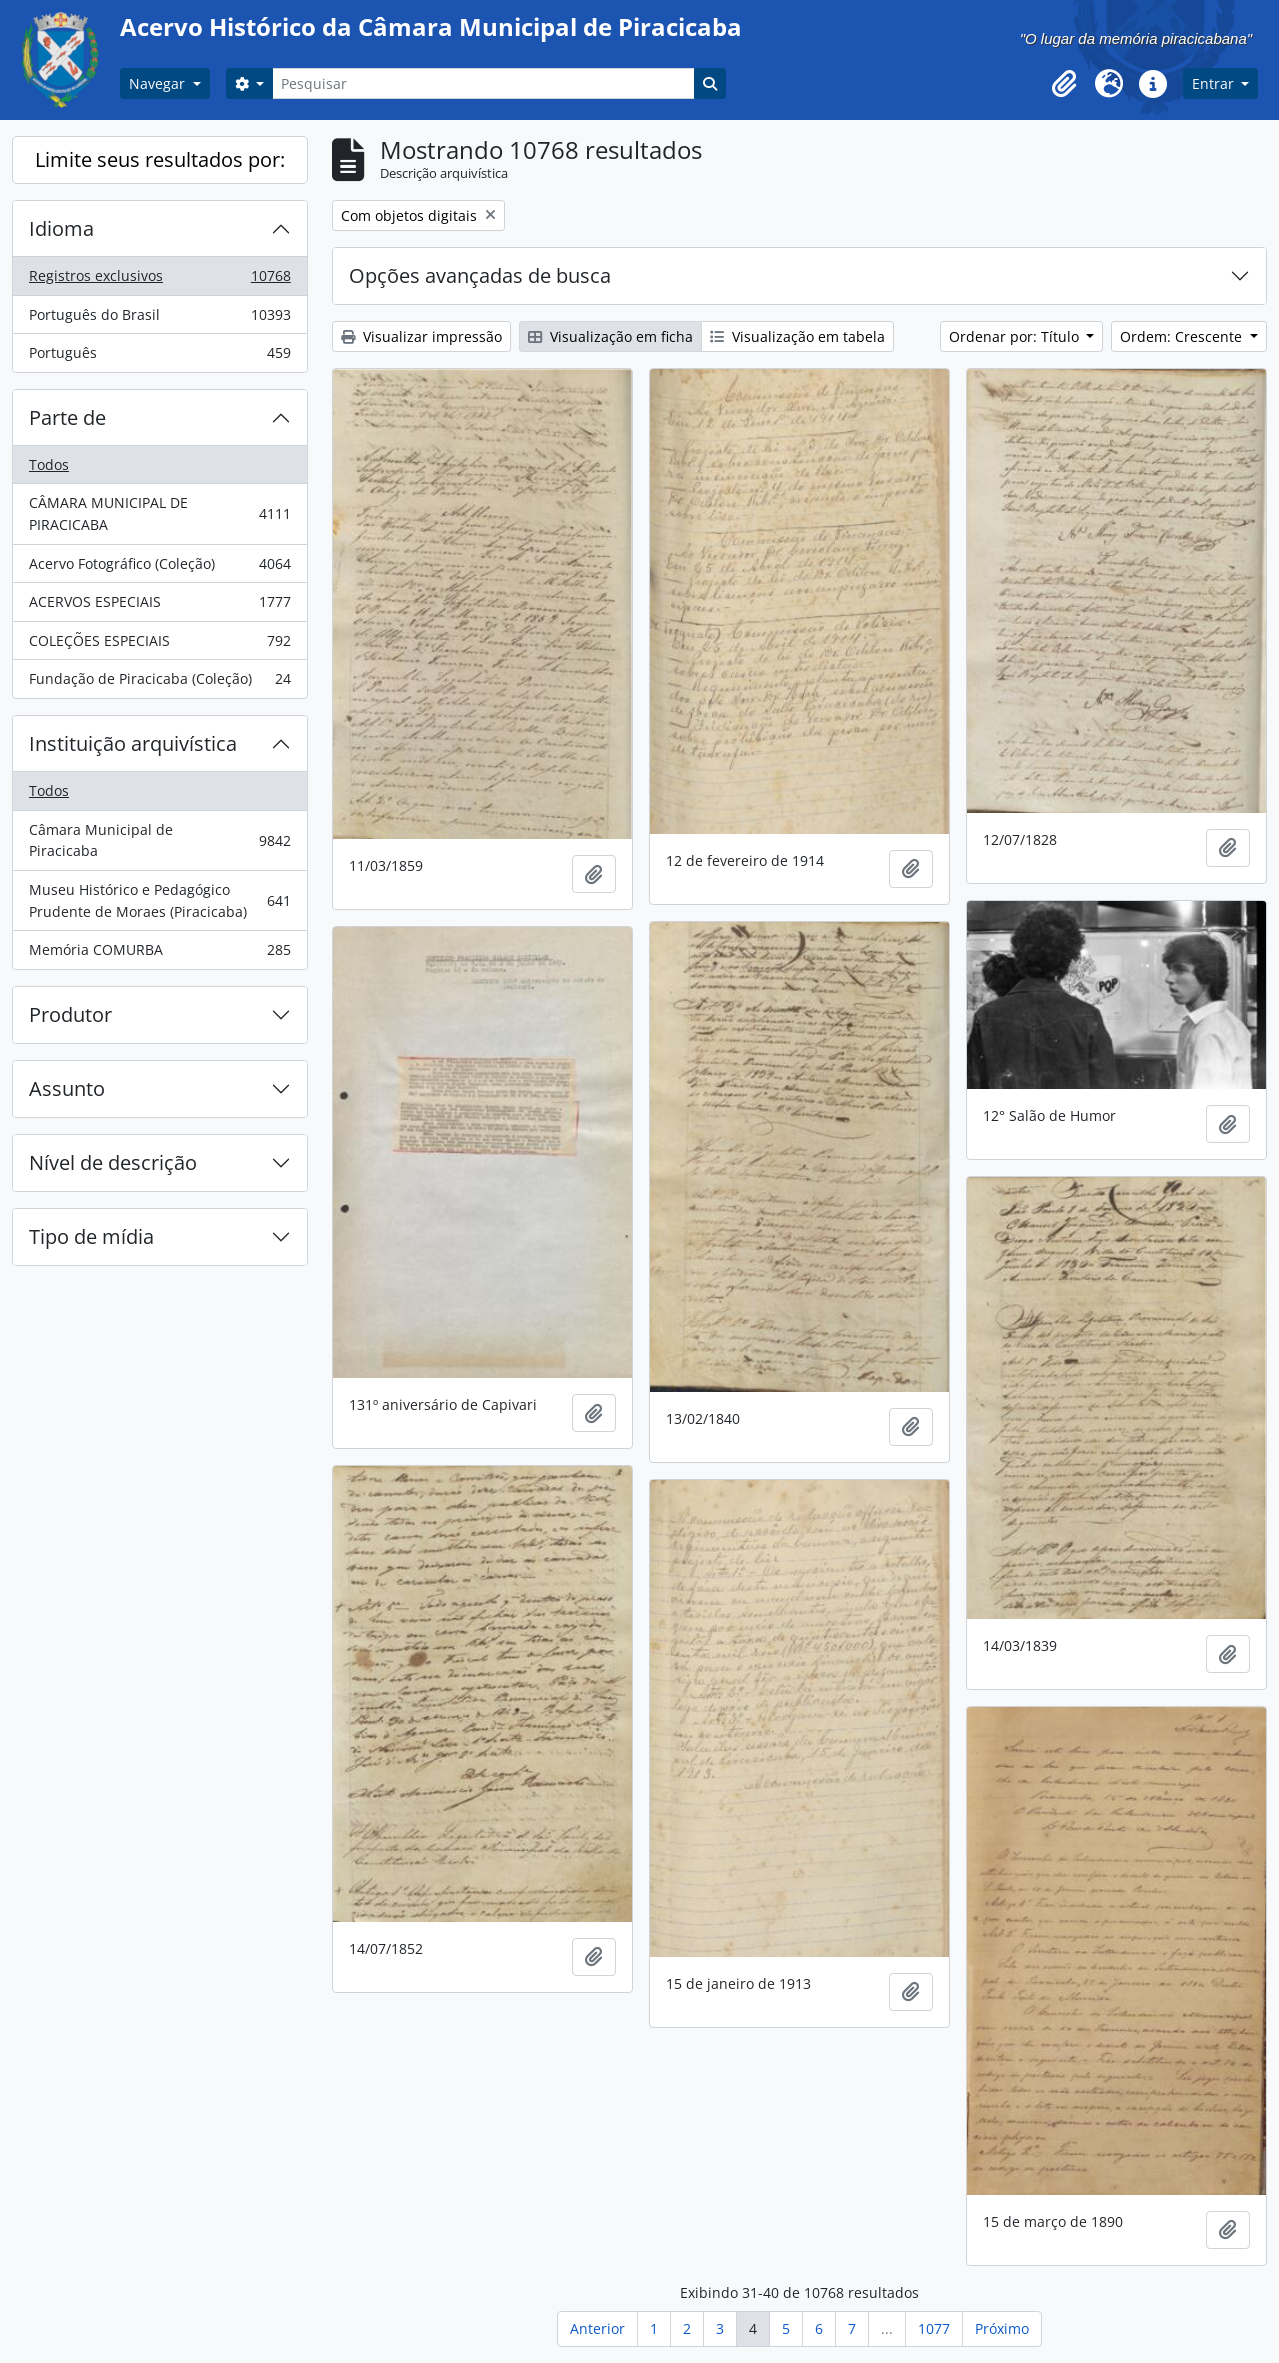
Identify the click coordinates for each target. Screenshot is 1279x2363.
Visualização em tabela (797, 336)
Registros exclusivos (159, 280)
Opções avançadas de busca (480, 275)
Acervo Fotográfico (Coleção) (159, 568)
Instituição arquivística (133, 743)
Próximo (1002, 2328)
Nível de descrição (113, 1162)
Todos (49, 464)
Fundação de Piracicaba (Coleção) (159, 683)
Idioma (61, 228)
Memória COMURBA (159, 954)
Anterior (597, 2328)
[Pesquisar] (483, 83)
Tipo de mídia (91, 1236)
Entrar (1215, 83)
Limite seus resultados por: (160, 159)
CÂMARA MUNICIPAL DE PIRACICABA (159, 513)
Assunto (67, 1088)
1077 (934, 2328)
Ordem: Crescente (1183, 336)
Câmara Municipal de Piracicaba (159, 840)
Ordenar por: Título (1016, 336)
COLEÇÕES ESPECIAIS (159, 645)
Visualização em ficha (610, 336)
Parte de (67, 417)
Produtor (70, 1014)
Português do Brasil (159, 319)
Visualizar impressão (421, 336)
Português (159, 357)
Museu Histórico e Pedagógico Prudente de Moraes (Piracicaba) (159, 900)
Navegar (159, 83)
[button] (1065, 84)
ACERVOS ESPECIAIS (159, 606)
